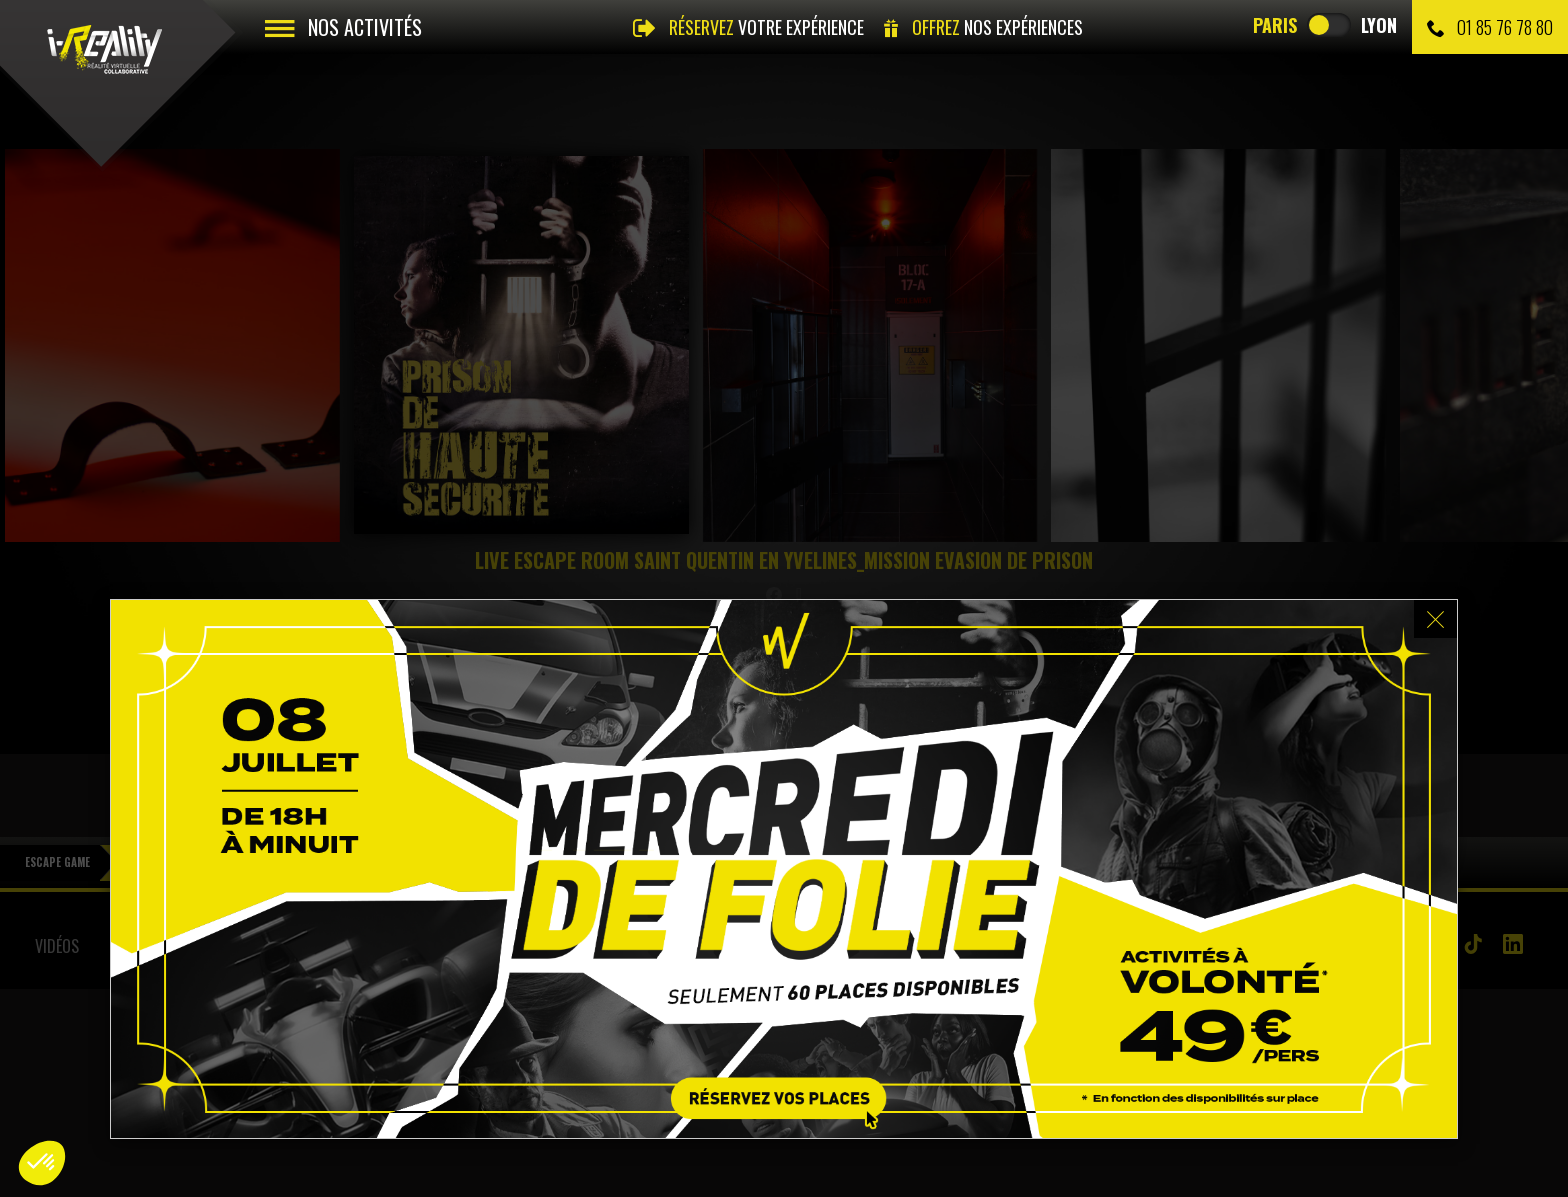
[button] (42, 1163)
